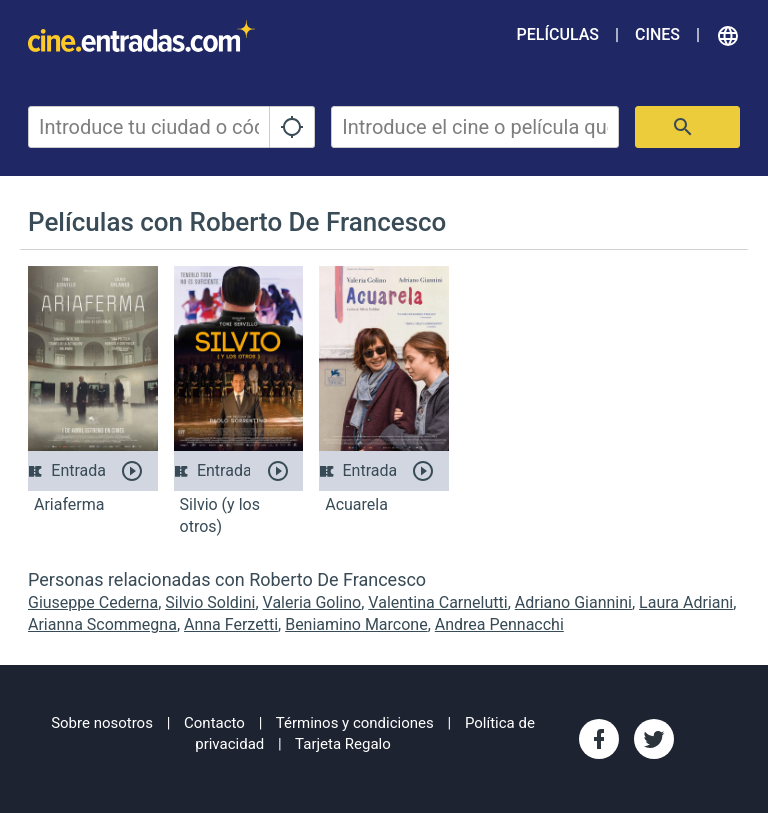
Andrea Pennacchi (499, 624)
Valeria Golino (312, 602)
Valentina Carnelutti (437, 602)
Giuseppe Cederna (93, 602)
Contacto (214, 723)
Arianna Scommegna (102, 624)
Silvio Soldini (210, 602)
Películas (558, 34)
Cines (657, 34)
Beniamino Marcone (356, 624)
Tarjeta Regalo (343, 744)
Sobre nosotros (102, 723)
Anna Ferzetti (231, 624)
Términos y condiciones (355, 723)
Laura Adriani (686, 602)
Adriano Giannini (573, 602)
